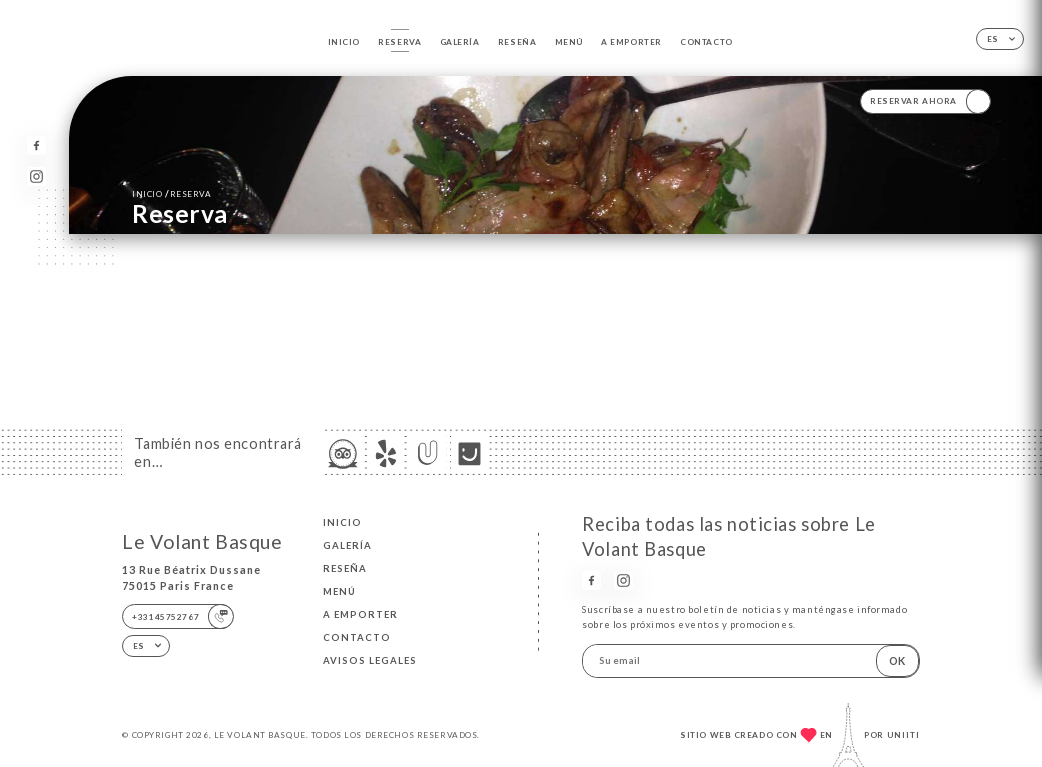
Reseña (517, 42)
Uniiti (903, 735)
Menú (569, 42)
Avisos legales (370, 660)
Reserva (399, 42)
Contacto (706, 42)
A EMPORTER (631, 42)
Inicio (344, 42)
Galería (460, 42)
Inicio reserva (172, 193)
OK (897, 660)
